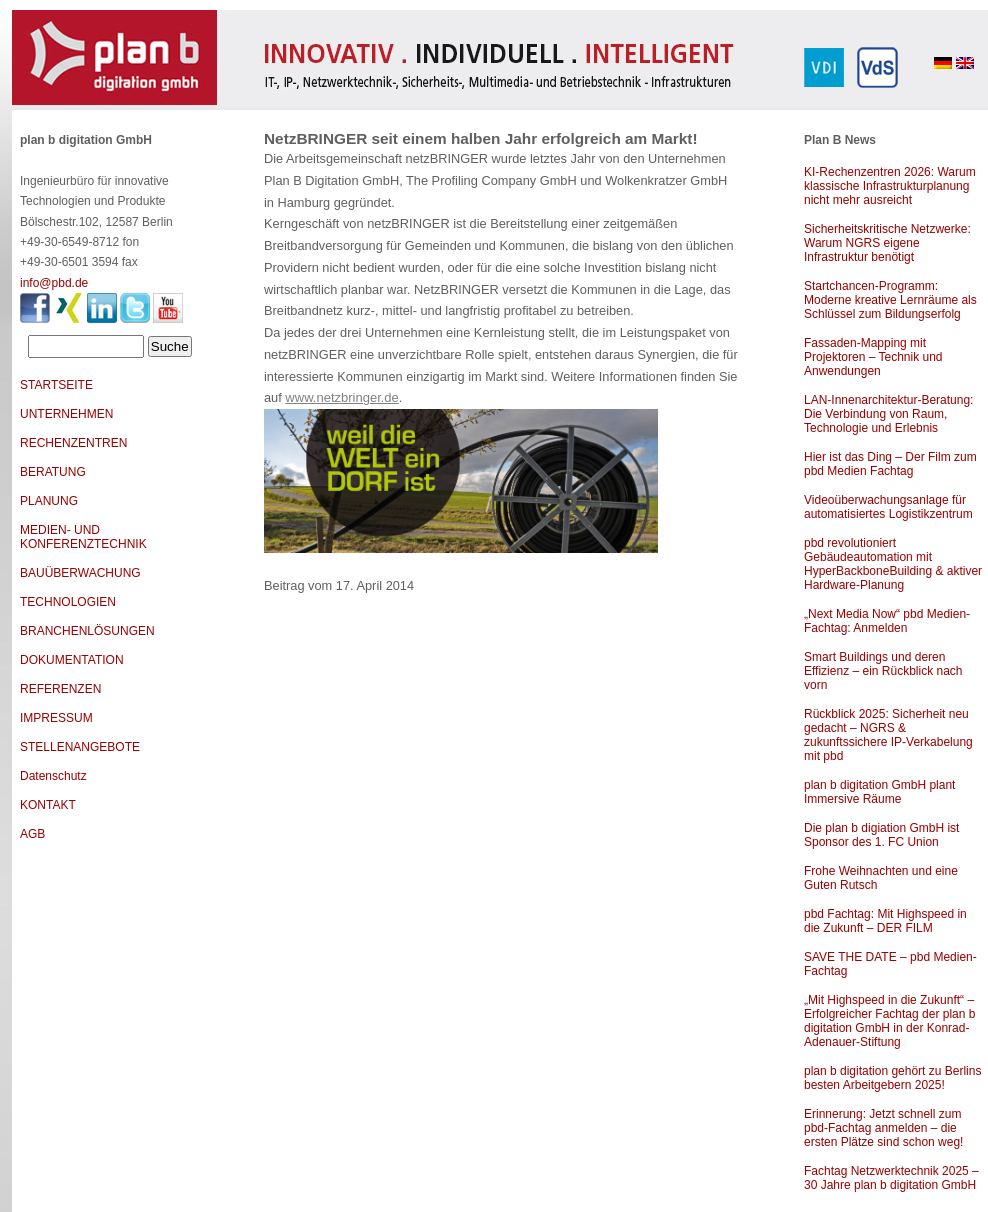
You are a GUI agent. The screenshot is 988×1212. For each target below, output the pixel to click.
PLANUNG (49, 501)
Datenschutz (53, 776)
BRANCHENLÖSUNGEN (87, 631)
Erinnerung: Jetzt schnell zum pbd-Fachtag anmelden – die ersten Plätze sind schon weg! (883, 1128)
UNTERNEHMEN (66, 414)
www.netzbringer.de (341, 397)
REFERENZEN (60, 689)
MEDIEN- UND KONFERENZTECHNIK (83, 537)
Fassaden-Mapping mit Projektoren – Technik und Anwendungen (873, 357)
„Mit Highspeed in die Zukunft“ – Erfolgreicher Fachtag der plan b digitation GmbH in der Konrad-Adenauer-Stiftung (889, 1021)
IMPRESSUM (56, 718)
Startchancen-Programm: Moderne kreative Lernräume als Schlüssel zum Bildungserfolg (890, 300)
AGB (32, 834)
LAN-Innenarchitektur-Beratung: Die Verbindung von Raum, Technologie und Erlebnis (888, 414)
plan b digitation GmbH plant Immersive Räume (879, 792)
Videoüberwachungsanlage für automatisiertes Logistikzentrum (888, 507)
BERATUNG (53, 472)
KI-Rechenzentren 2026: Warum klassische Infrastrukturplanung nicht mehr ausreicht (890, 186)
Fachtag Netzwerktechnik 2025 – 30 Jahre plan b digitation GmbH (891, 1178)
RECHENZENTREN (73, 443)
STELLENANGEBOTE (80, 747)
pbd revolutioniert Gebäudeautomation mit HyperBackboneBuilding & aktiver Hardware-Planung (893, 564)
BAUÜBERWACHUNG (80, 573)
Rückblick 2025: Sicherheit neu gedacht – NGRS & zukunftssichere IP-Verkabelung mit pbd (888, 735)
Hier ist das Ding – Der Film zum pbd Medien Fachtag (890, 464)
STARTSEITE (56, 385)
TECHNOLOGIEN (68, 602)
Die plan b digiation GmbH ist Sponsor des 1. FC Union (881, 835)
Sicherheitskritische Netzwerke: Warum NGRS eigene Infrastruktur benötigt (887, 243)
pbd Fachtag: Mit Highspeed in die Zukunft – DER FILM (885, 921)
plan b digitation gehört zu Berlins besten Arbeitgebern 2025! (892, 1078)
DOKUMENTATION (72, 660)
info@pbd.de (54, 283)
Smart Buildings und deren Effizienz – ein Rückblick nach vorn (883, 671)
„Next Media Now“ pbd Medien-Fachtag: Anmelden (887, 621)
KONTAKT (48, 805)
